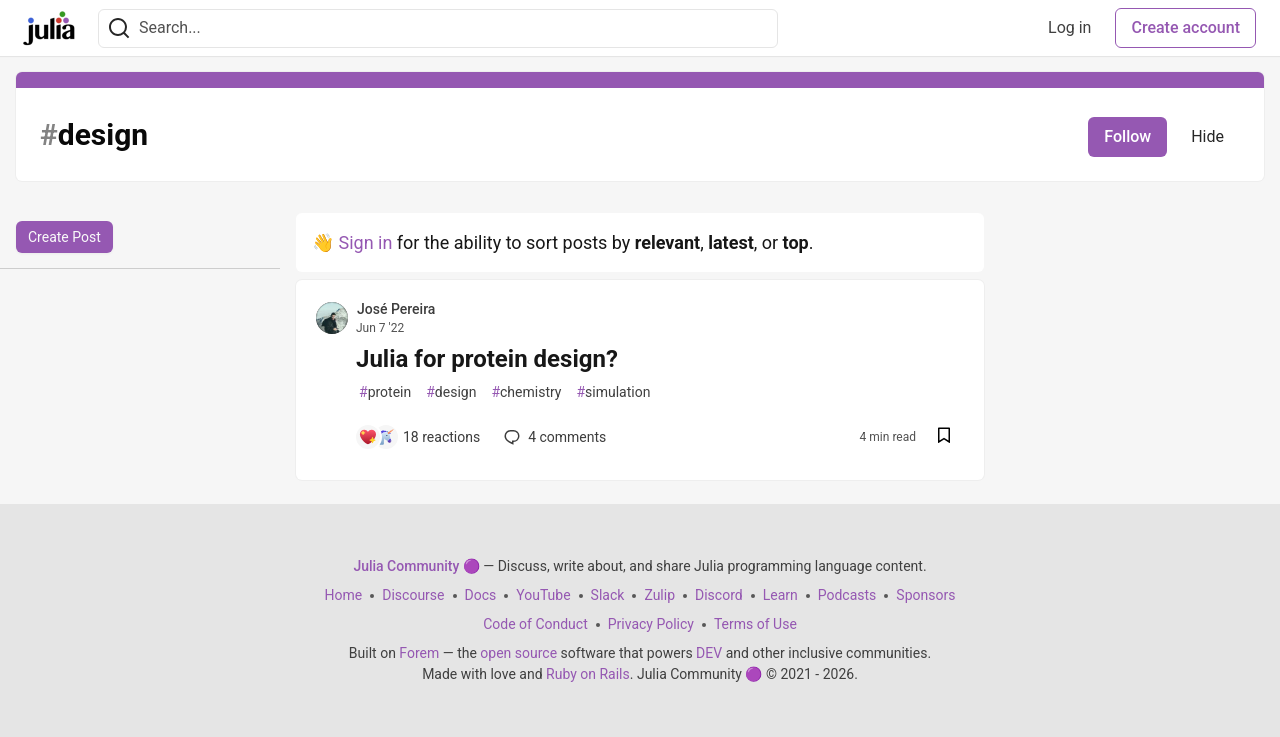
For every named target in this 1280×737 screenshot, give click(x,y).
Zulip (659, 595)
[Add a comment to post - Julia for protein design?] (419, 437)
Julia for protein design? (487, 359)
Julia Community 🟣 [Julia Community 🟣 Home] (416, 566)
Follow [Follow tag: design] (1127, 136)
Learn (780, 595)
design (451, 392)
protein (385, 392)
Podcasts (847, 595)
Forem (419, 653)
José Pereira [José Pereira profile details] (396, 309)
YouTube (543, 595)
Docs (481, 595)
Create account (1185, 27)
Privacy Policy (651, 624)
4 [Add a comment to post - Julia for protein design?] (553, 437)
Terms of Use (755, 624)
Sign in (365, 242)
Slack (608, 595)
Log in (1069, 27)
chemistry (526, 392)
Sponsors (925, 595)
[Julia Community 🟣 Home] (49, 28)
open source (518, 653)
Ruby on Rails (588, 674)
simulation (613, 392)
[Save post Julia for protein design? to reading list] (944, 437)
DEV (709, 653)
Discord (719, 595)
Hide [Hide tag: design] (1207, 136)
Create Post (64, 237)
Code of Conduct (535, 624)
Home (344, 595)
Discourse (413, 595)
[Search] (119, 28)
